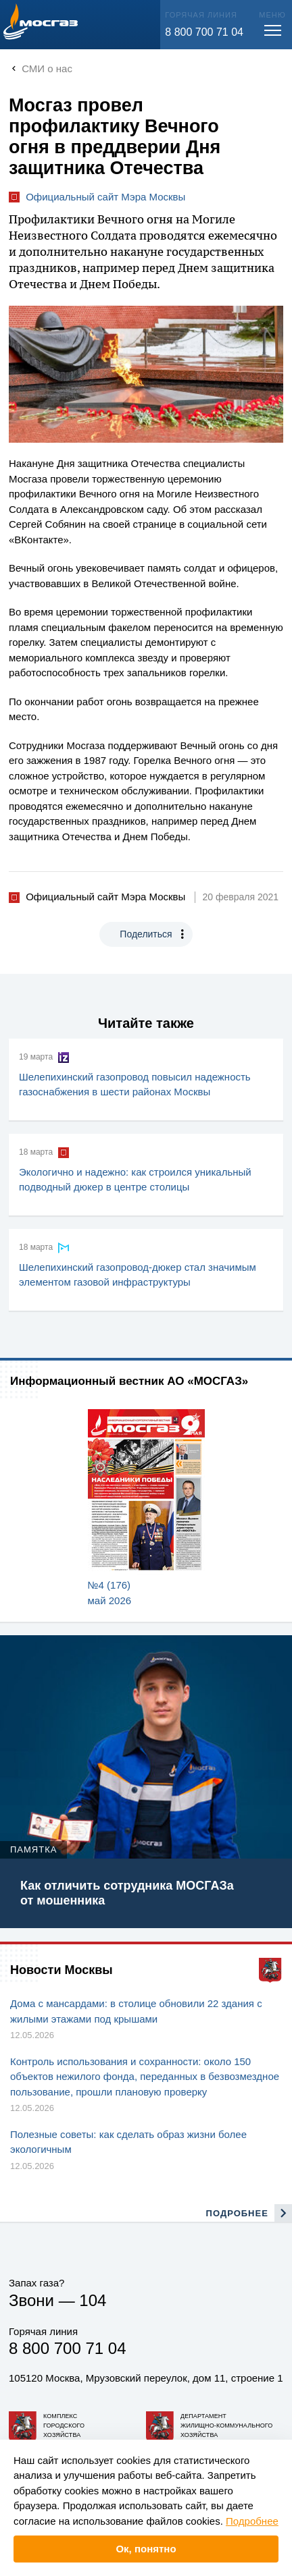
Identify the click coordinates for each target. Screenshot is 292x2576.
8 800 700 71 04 (204, 32)
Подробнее (252, 2521)
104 (92, 2300)
